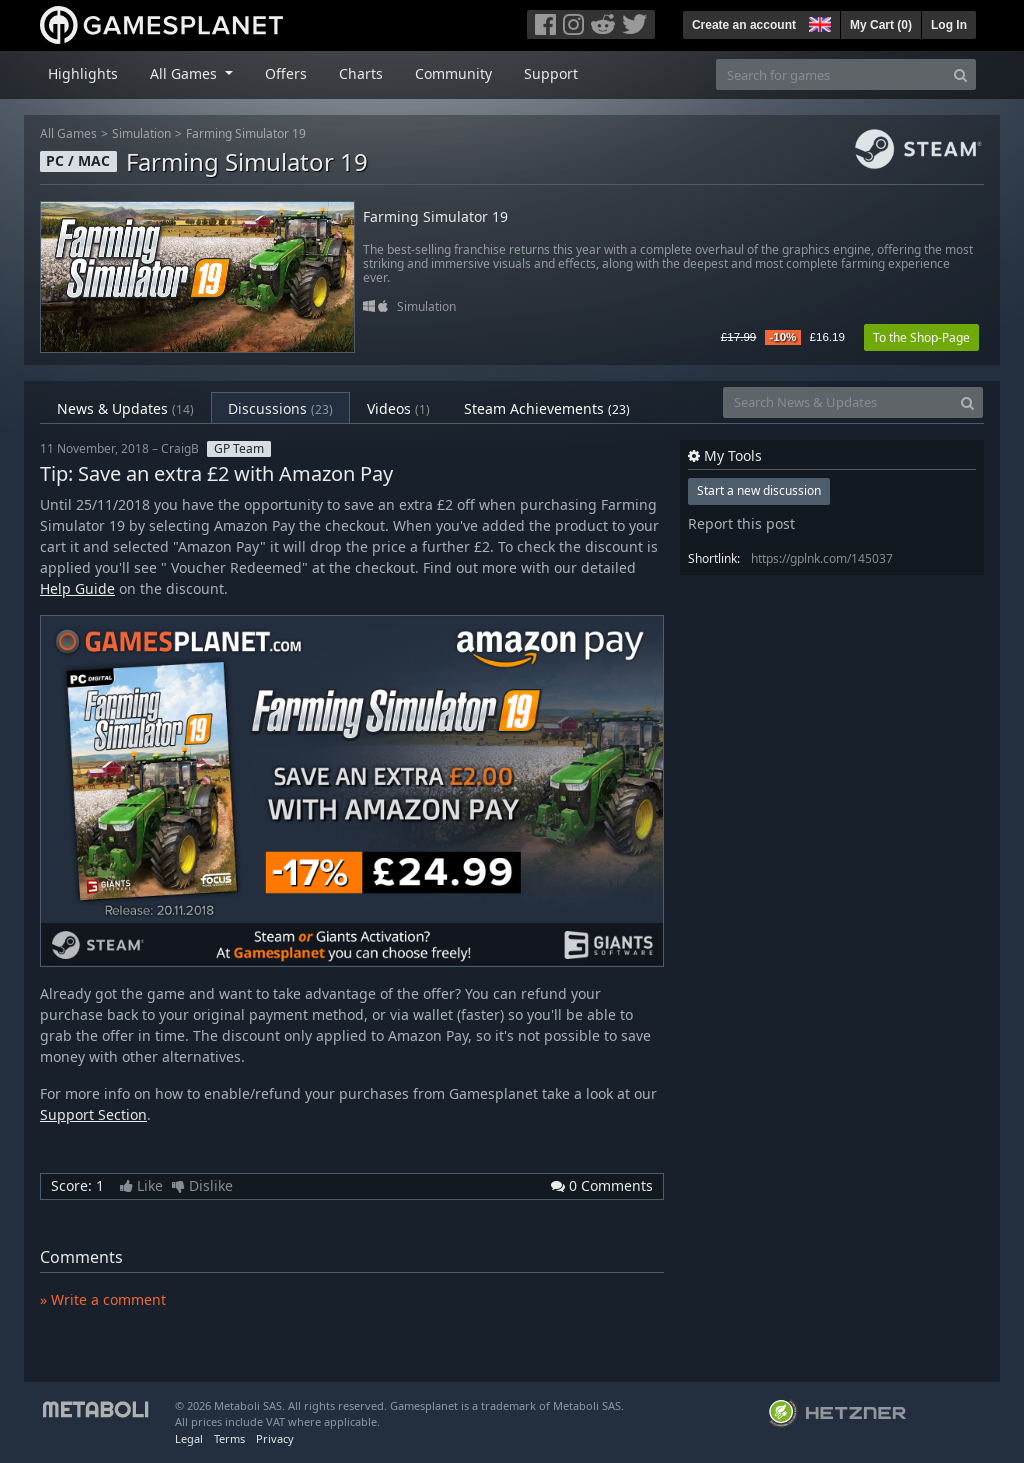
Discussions (280, 408)
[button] (818, 22)
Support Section (93, 1114)
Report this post (741, 523)
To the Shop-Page (921, 337)
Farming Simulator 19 (246, 133)
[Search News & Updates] (838, 402)
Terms (229, 1438)
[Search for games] (831, 74)
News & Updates (125, 408)
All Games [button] (185, 73)
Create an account (744, 25)
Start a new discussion (759, 490)
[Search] (960, 74)
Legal (189, 1438)
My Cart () (881, 25)
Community (453, 73)
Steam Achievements (547, 408)
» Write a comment (103, 1299)
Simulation (141, 133)
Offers (286, 73)
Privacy (275, 1438)
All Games (68, 133)
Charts (361, 73)
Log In (949, 25)
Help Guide (77, 588)
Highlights (83, 73)
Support (551, 73)
